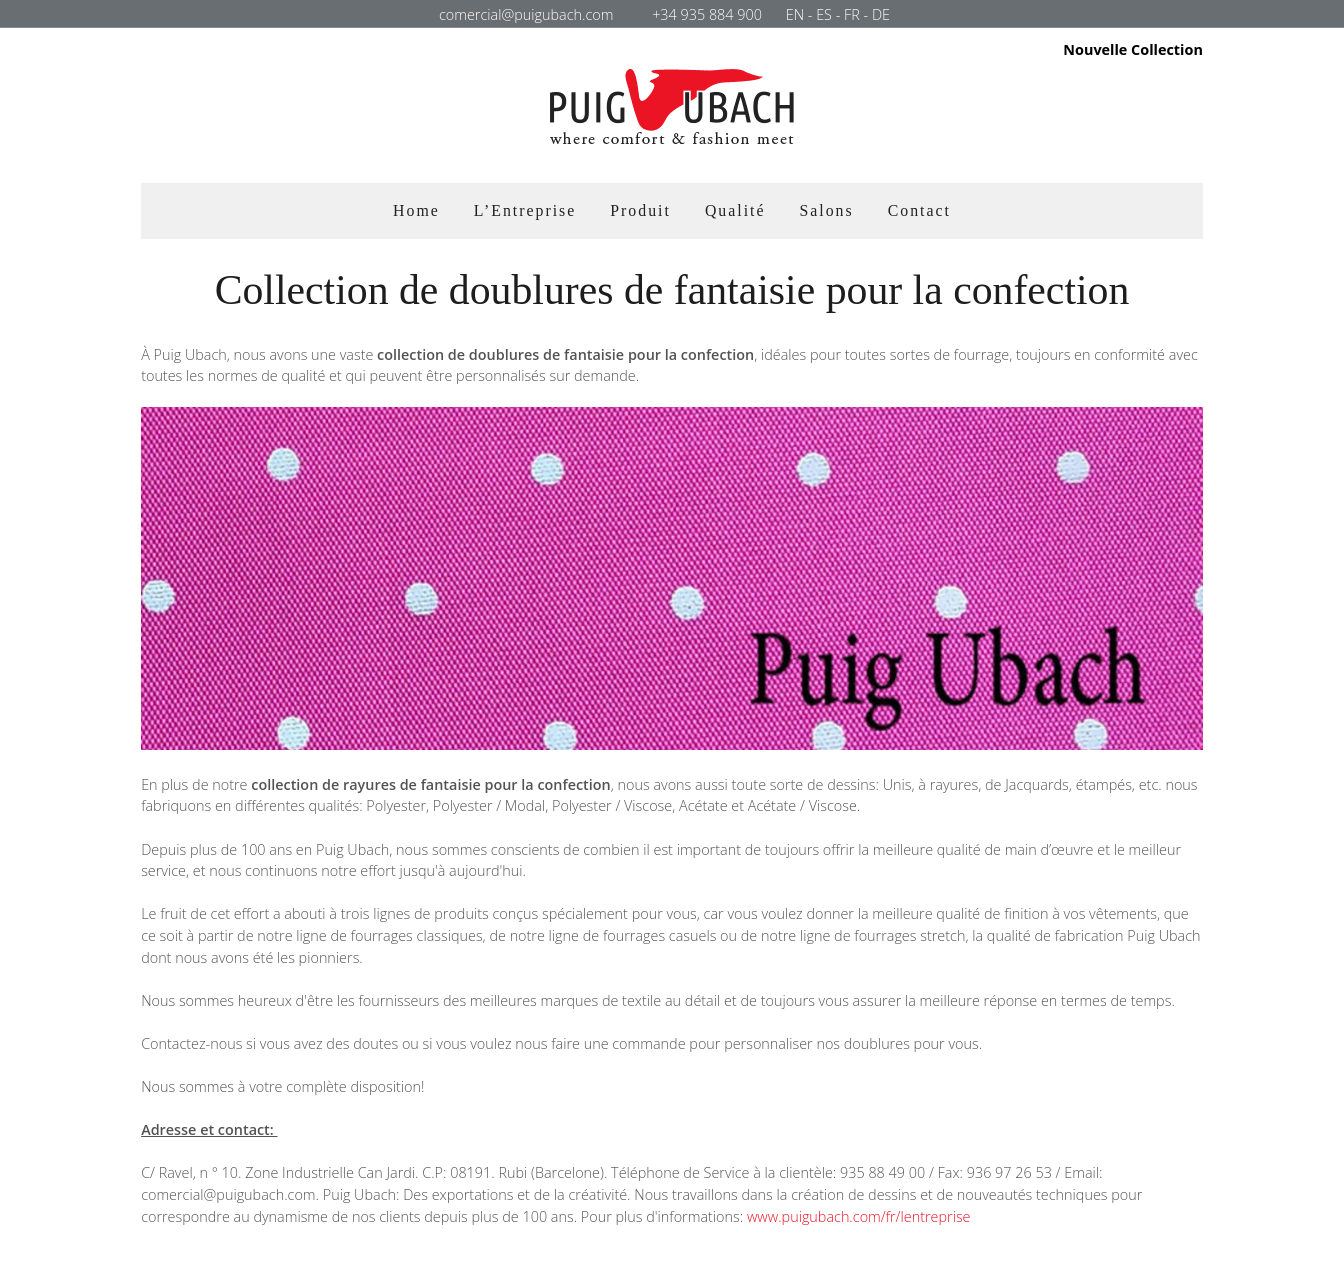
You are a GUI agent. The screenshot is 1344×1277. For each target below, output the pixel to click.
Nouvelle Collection (1133, 50)
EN (795, 14)
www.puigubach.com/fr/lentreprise (859, 1216)
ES (824, 14)
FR (852, 14)
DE (881, 14)
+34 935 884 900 (707, 14)
